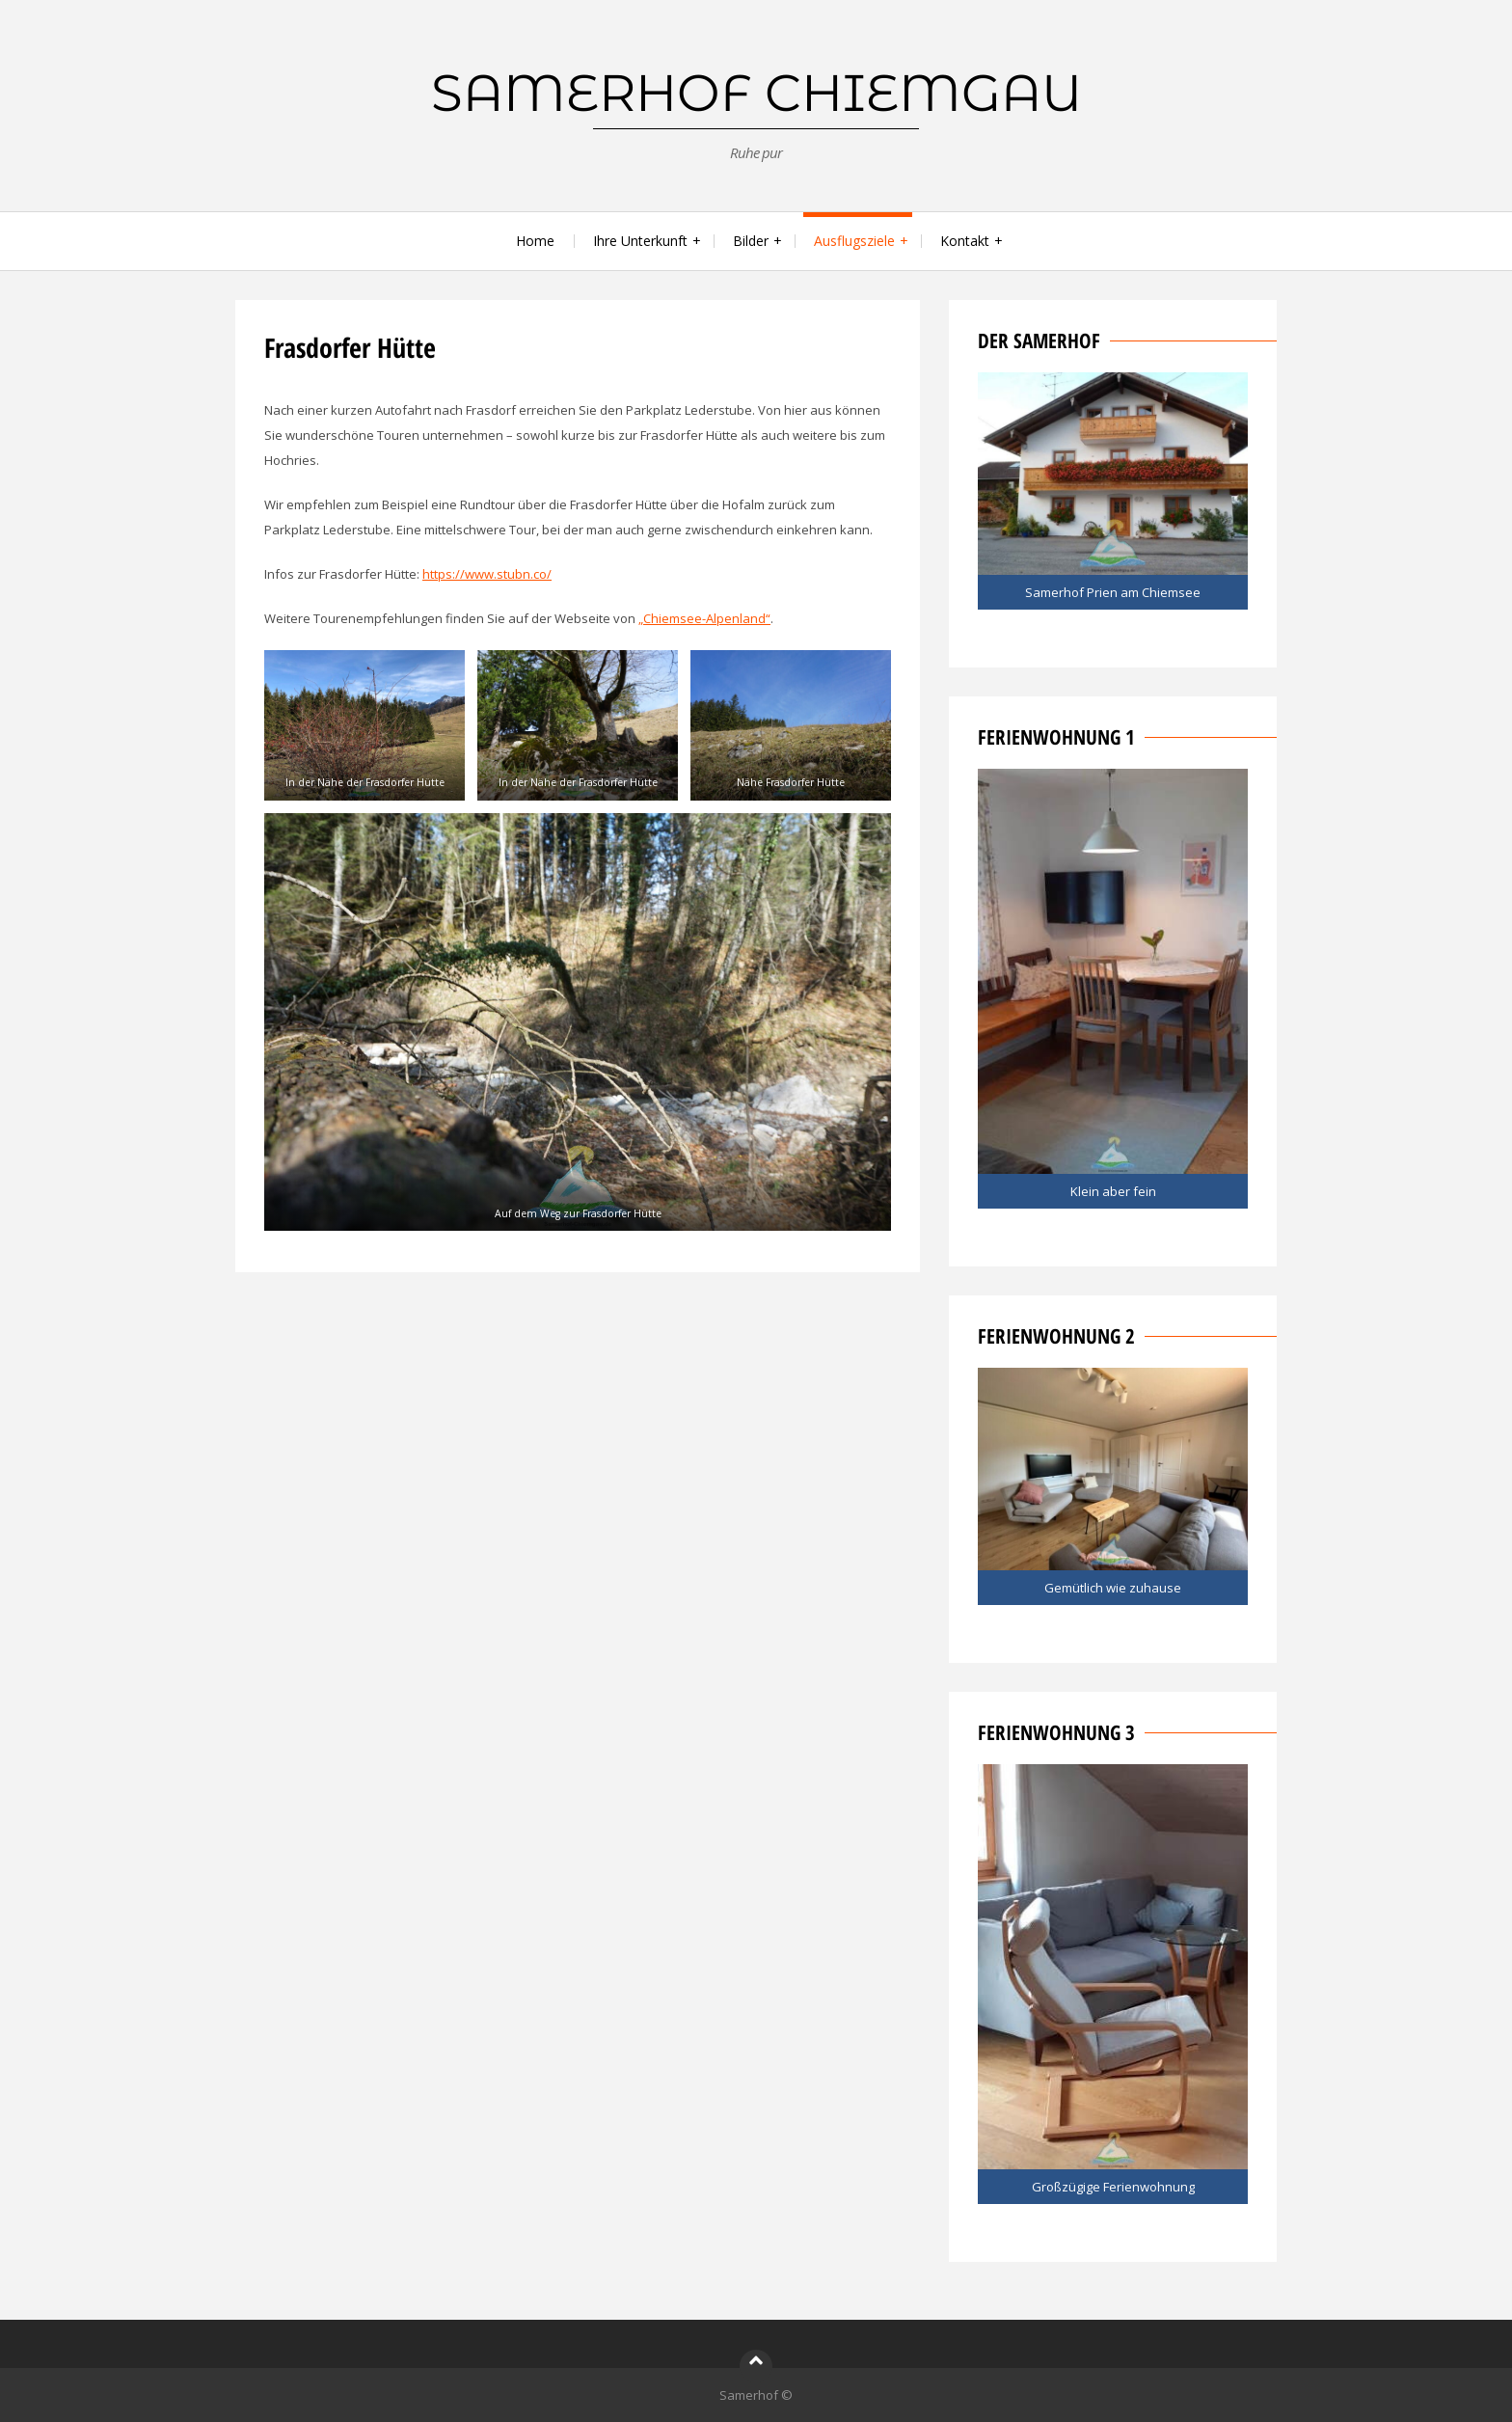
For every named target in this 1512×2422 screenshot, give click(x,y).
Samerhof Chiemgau (756, 92)
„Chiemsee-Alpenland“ (704, 618)
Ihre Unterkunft (640, 240)
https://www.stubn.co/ (487, 574)
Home (535, 240)
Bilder (751, 240)
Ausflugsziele (854, 240)
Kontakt (964, 240)
